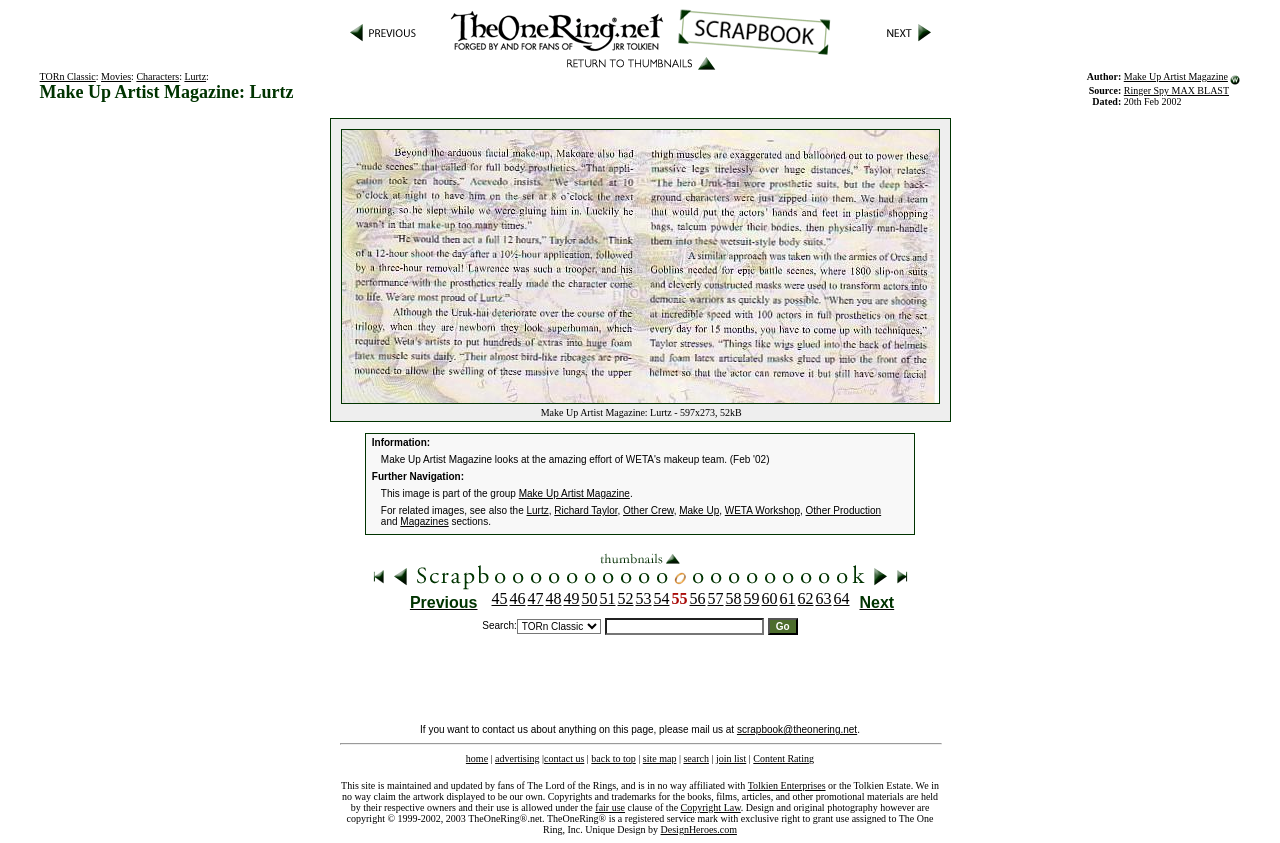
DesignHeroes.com (699, 829)
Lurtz (195, 76)
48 (554, 598)
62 (806, 598)
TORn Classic (68, 76)
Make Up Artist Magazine (1176, 76)
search (696, 758)
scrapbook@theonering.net (797, 729)
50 (590, 598)
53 (644, 598)
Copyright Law (711, 807)
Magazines (424, 521)
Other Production (844, 510)
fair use (610, 807)
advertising (517, 758)
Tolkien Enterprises (787, 785)
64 (842, 598)
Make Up (699, 510)
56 (698, 598)
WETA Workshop (762, 510)
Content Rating (783, 758)
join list (731, 758)
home (477, 758)
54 (662, 598)
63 (824, 598)
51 (608, 598)
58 (734, 598)
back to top (613, 758)
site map (660, 758)
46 (518, 598)
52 (626, 598)
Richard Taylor (585, 510)
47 (536, 598)
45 (500, 598)
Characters (157, 76)
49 (572, 598)
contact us (564, 758)
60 (770, 598)
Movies (116, 76)
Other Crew (648, 510)
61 (788, 598)
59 (752, 598)
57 (716, 598)
